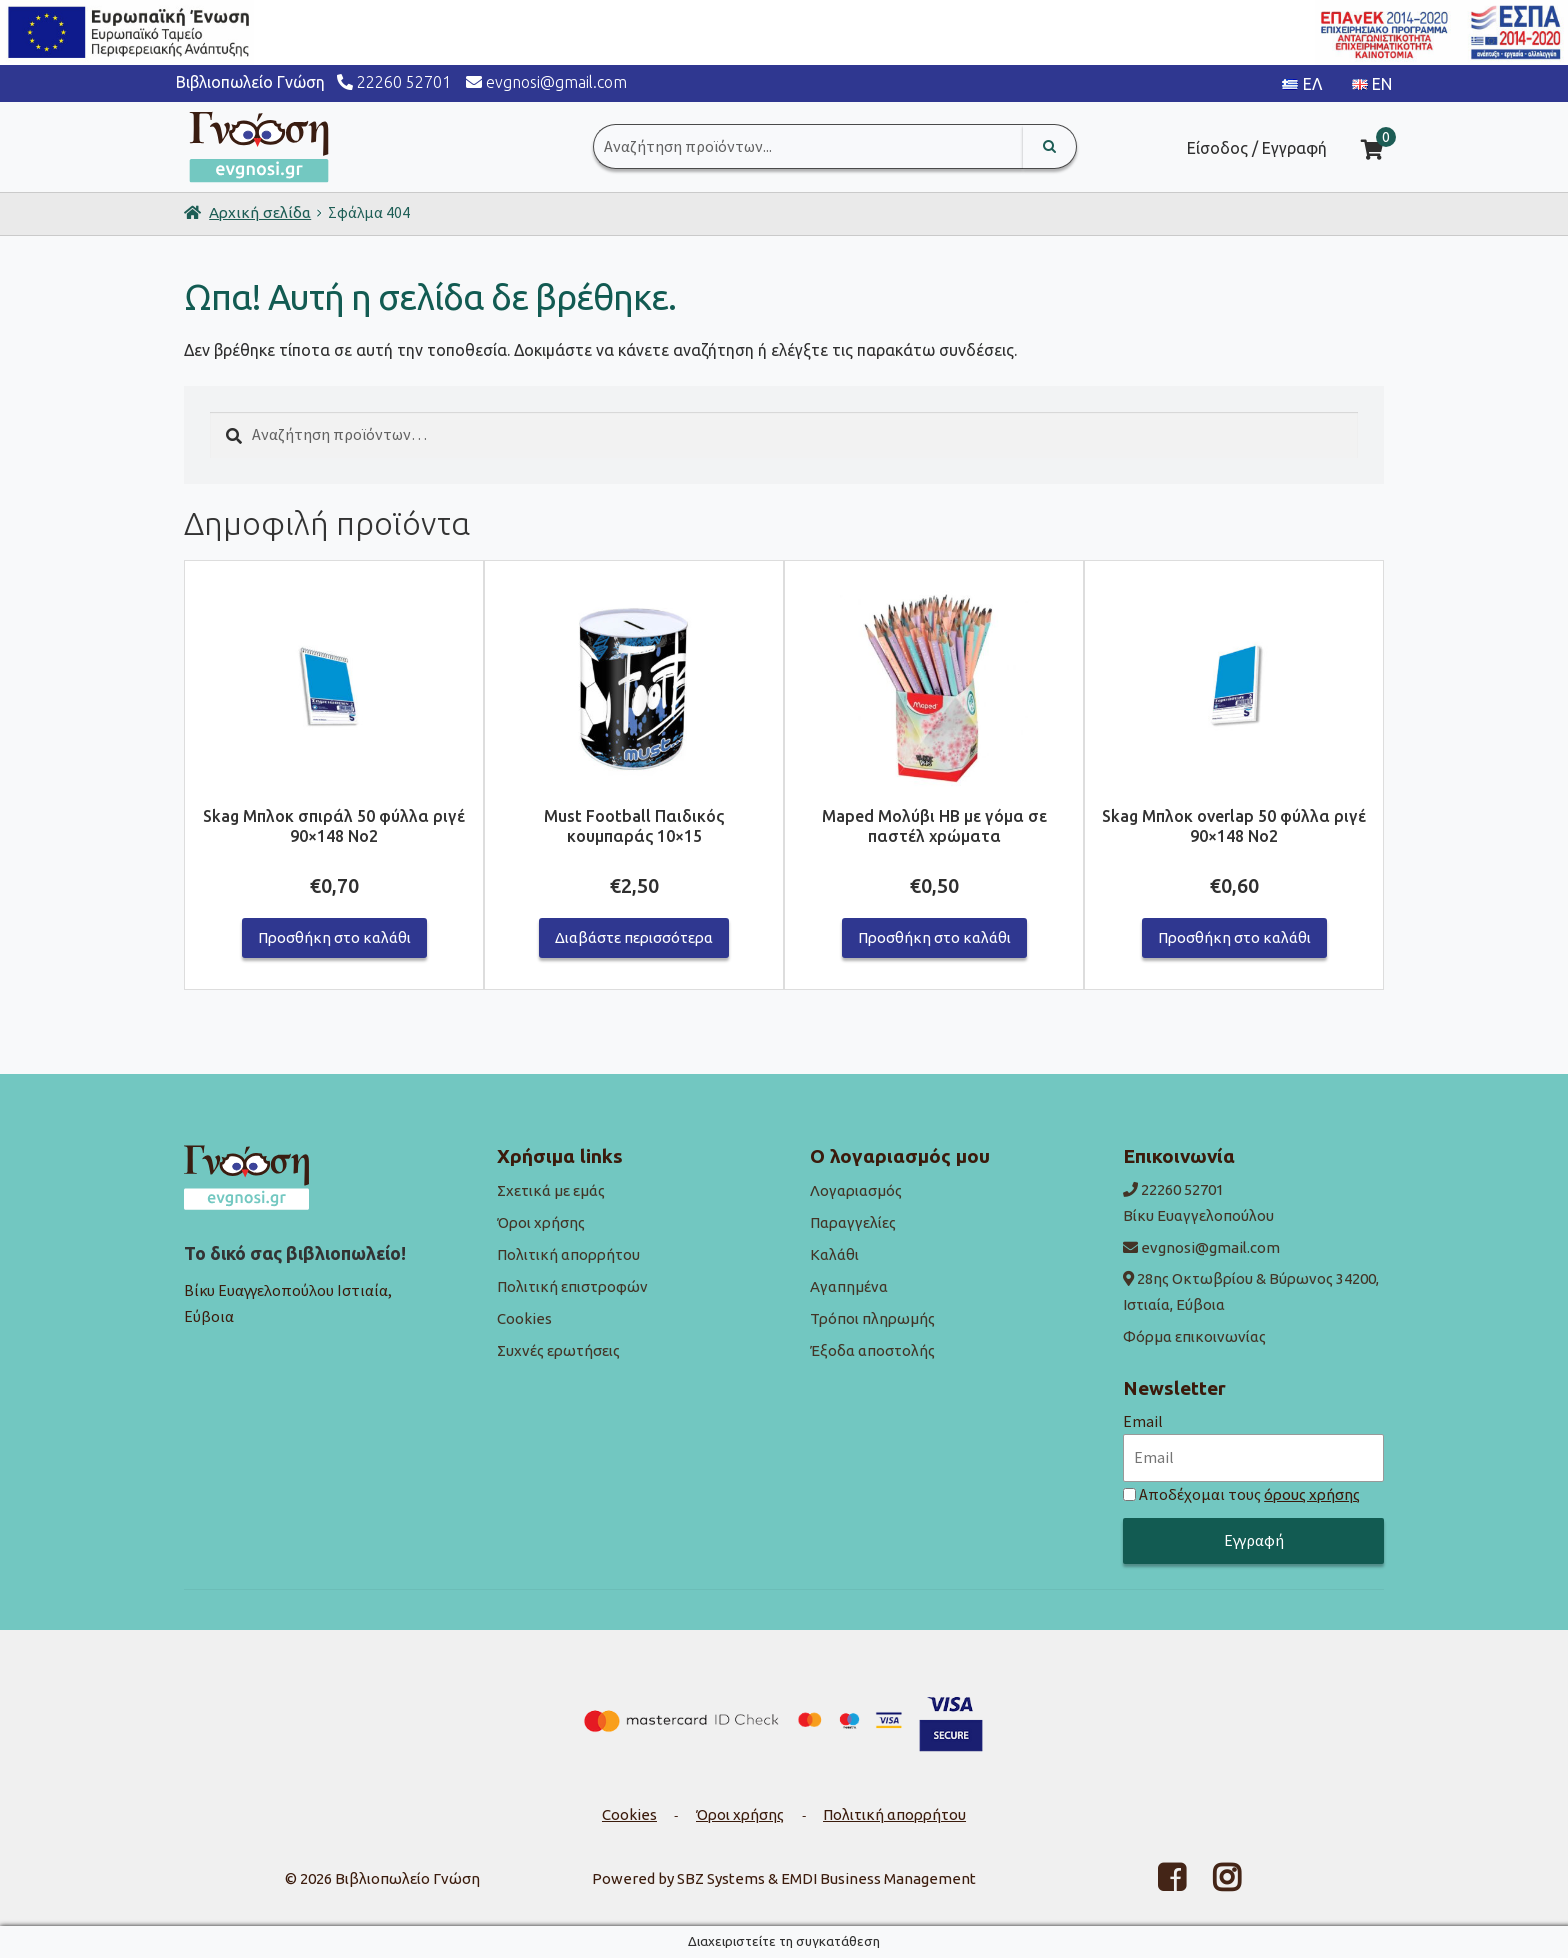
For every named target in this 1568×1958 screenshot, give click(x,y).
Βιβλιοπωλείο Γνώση (407, 1878)
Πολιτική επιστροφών (572, 1286)
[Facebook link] (1159, 1883)
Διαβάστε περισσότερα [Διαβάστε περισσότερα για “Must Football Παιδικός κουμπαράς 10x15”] (634, 937)
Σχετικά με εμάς (551, 1190)
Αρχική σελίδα (260, 212)
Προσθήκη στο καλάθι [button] (334, 937)
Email (1143, 1421)
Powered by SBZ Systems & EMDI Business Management (784, 1878)
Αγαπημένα (849, 1286)
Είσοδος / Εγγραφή (1257, 148)
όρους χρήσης (1312, 1494)
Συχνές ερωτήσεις (558, 1350)
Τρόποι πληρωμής (872, 1318)
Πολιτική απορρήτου (568, 1254)
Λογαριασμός (856, 1190)
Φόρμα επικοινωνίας (1194, 1336)
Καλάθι (834, 1254)
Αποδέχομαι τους (1249, 1494)
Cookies (524, 1318)
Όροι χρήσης (541, 1222)
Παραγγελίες (853, 1222)
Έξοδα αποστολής (872, 1350)
